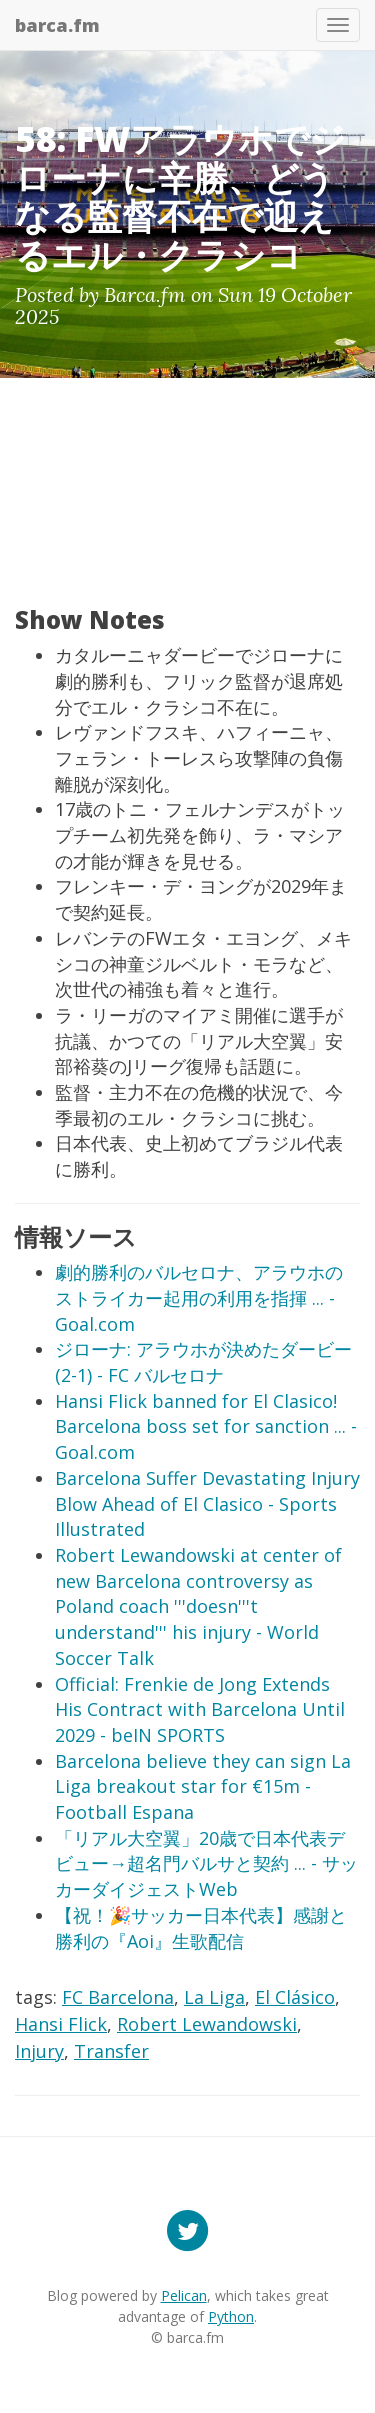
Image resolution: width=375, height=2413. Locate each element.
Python (231, 2316)
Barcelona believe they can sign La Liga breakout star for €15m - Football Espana (203, 1786)
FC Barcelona (118, 1997)
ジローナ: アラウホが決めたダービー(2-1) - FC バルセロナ (203, 1362)
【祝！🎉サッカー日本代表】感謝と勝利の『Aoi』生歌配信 (201, 1928)
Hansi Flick (61, 2024)
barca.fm (57, 25)
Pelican (184, 2295)
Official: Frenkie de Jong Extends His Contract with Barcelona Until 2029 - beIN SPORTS (200, 1709)
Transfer (111, 2051)
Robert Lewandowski (207, 2024)
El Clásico (295, 1997)
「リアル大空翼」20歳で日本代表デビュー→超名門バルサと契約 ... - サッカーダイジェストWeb (206, 1863)
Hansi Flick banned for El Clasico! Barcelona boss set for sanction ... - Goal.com (206, 1426)
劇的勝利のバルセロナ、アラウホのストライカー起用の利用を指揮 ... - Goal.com (199, 1297)
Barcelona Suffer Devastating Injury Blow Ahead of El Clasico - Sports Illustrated (207, 1503)
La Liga (214, 1997)
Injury (39, 2051)
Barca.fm (145, 294)
